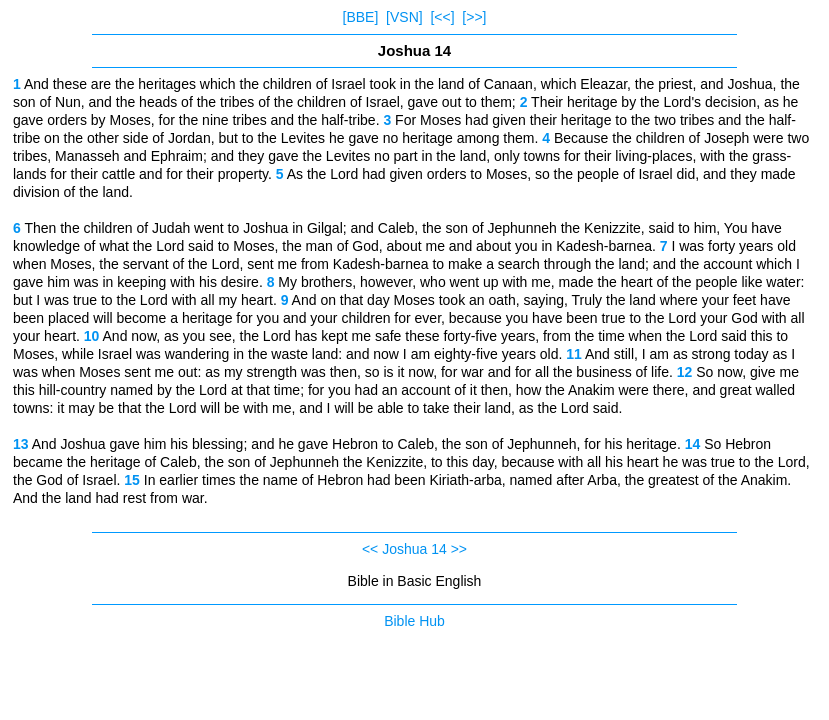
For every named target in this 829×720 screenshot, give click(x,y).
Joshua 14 (414, 549)
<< (370, 549)
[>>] (474, 17)
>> (459, 549)
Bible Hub (414, 621)
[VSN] (404, 17)
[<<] (442, 17)
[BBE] (361, 17)
